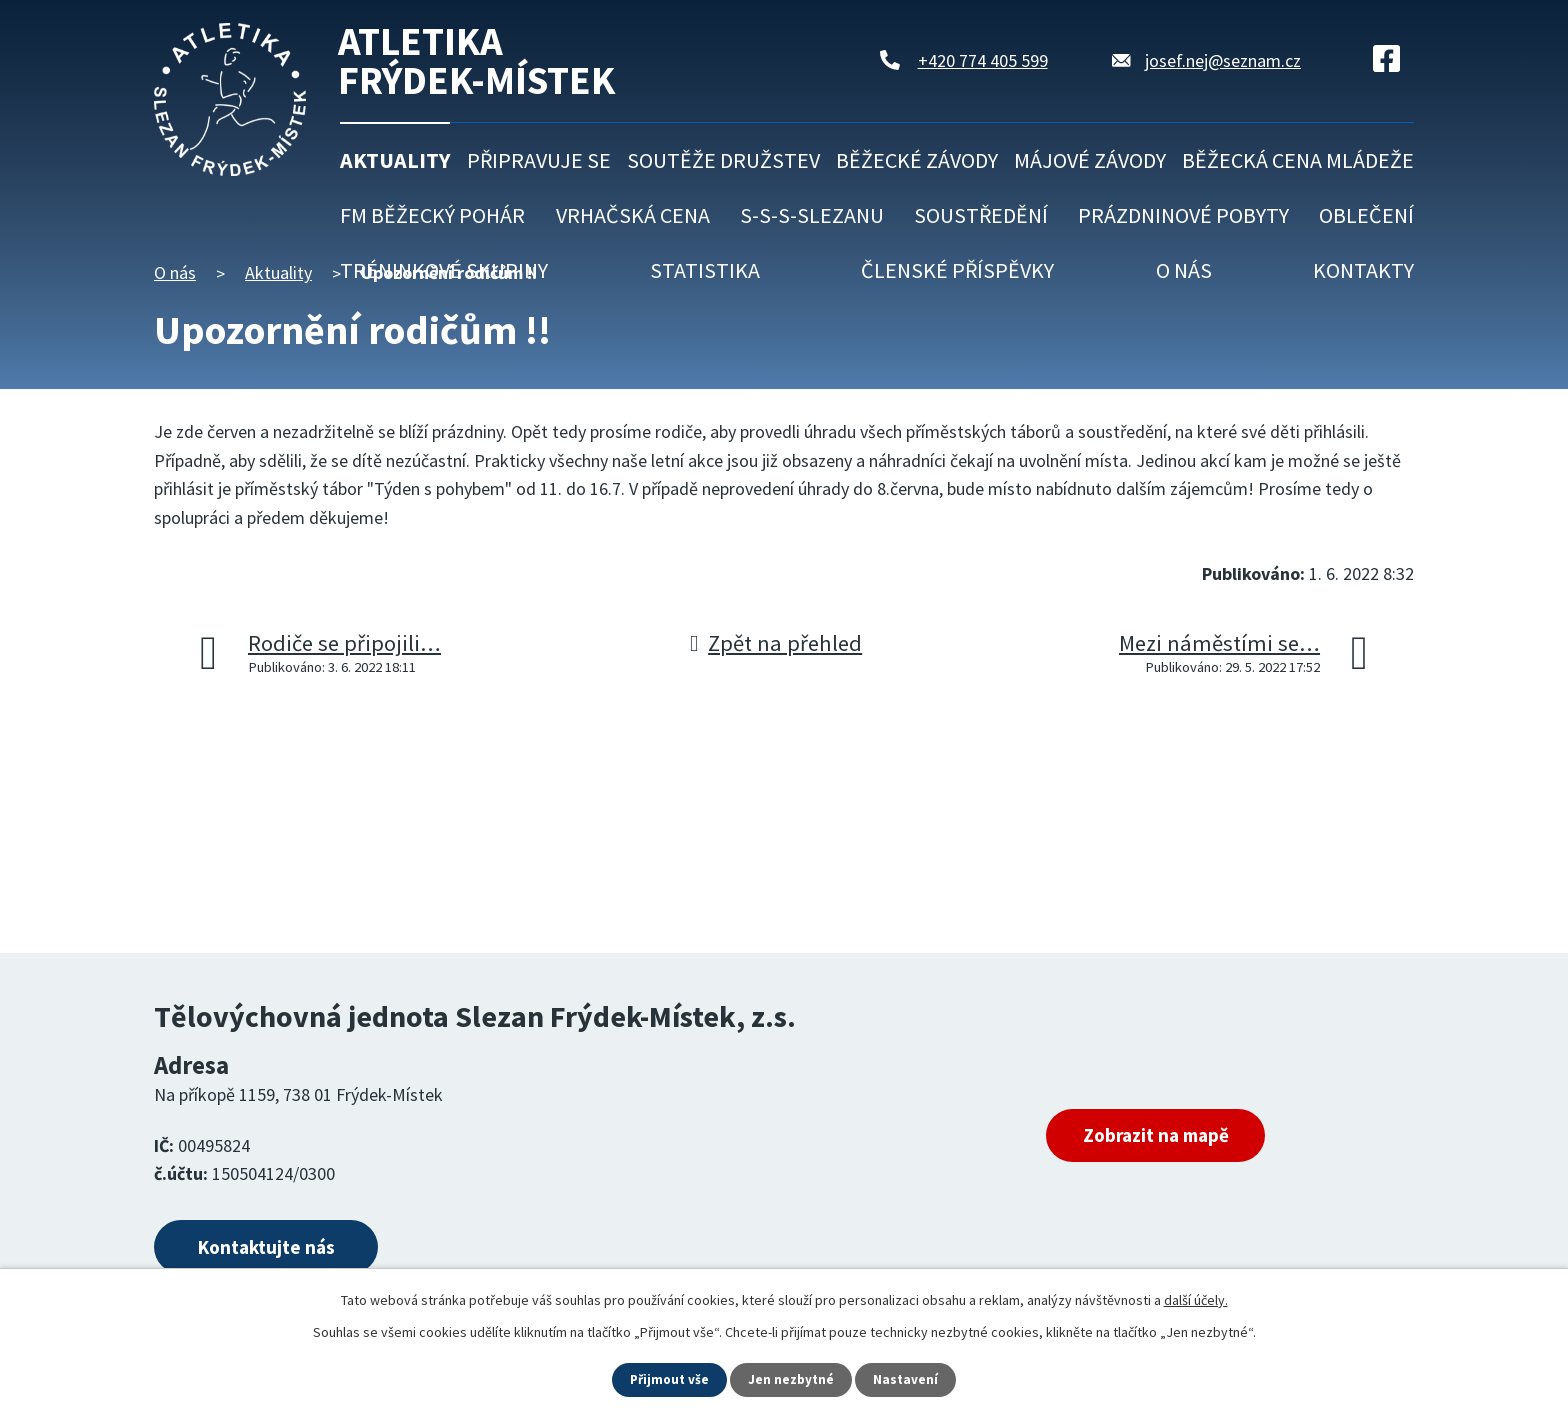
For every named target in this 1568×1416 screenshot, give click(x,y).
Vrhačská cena (633, 215)
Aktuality (395, 160)
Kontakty (1363, 270)
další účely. (1196, 1299)
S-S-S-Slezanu (812, 215)
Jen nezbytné (793, 1379)
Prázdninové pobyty (1183, 215)
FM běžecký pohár (432, 215)
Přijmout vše (668, 1379)
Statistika (705, 270)
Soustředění (981, 215)
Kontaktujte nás (281, 1249)
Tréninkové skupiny (444, 270)
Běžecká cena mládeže (1298, 160)
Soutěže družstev (723, 160)
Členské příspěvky (957, 270)
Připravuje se (539, 160)
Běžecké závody (917, 160)
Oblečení (1366, 215)
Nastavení (909, 1379)
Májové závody (1090, 160)
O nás (1184, 270)
